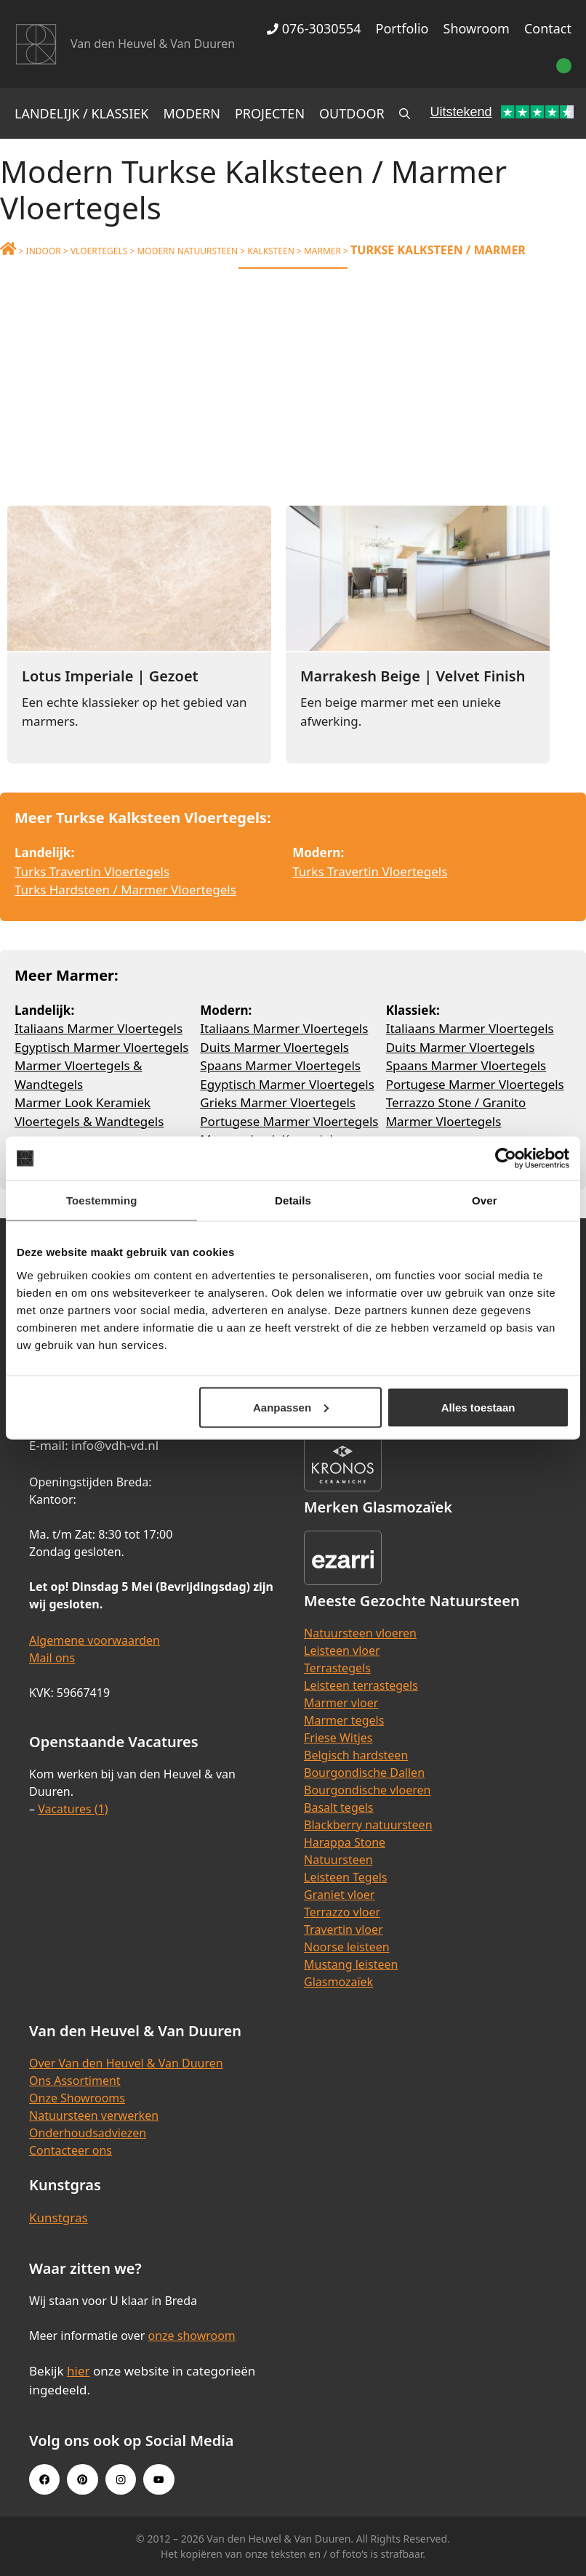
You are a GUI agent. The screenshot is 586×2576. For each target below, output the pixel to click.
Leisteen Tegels (346, 1877)
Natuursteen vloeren (360, 1633)
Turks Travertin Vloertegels (92, 871)
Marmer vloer (341, 1703)
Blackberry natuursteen (368, 1825)
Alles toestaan (478, 1407)
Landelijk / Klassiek (82, 113)
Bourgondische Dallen (364, 1773)
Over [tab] (484, 1200)
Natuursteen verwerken (93, 2115)
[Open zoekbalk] (405, 113)
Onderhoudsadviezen (87, 2133)
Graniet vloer (339, 1895)
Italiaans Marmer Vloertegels (98, 1028)
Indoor (43, 251)
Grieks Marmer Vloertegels (278, 1102)
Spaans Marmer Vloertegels (280, 1065)
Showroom (476, 28)
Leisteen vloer (342, 1650)
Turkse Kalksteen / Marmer (438, 250)
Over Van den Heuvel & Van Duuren (126, 2063)
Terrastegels (337, 1668)
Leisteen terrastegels (361, 1685)
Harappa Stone (344, 1842)
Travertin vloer (343, 1929)
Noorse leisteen (347, 1947)
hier (78, 2370)
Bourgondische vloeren (367, 1790)
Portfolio (402, 28)
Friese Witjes (338, 1738)
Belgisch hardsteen (356, 1755)
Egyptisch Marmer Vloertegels (101, 1047)
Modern (192, 113)
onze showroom (191, 2336)
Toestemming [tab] (101, 1200)
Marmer (322, 251)
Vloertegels (99, 251)
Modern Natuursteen (187, 251)
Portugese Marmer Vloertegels (289, 1121)
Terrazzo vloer (342, 1912)
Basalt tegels (339, 1807)
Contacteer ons (70, 2150)
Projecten (270, 113)
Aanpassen (291, 1407)
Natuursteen (338, 1860)
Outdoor (352, 113)
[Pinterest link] (82, 2479)
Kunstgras (58, 2217)
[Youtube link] (158, 2479)
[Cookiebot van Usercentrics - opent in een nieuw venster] (505, 1159)
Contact (547, 28)
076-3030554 (314, 28)
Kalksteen (270, 251)
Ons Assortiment (75, 2081)
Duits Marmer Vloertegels (274, 1047)
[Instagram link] (120, 2479)
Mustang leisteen (351, 1964)
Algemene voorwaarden (94, 1640)
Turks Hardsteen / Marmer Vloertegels (125, 889)
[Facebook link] (44, 2479)
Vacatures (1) (73, 1809)
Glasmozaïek (338, 1982)
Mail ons (52, 1658)
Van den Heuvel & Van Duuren (153, 44)
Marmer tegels (344, 1720)
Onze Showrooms (77, 2098)
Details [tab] (293, 1200)
